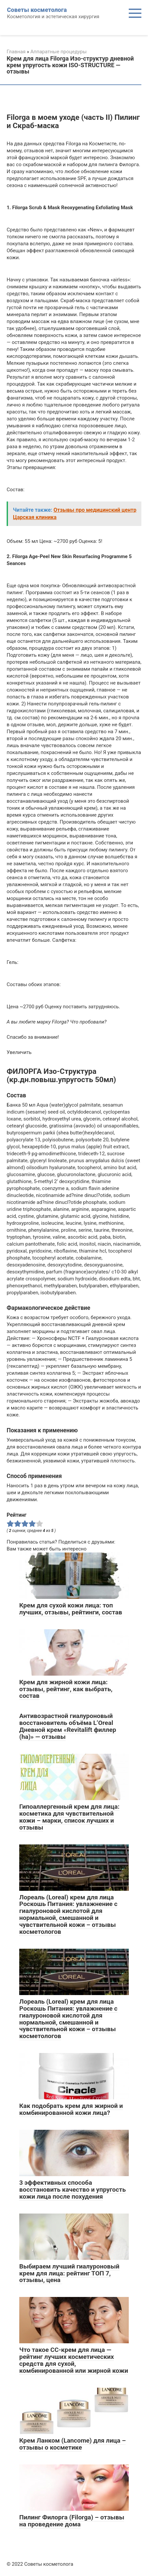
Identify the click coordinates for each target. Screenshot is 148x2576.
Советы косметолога (37, 9)
